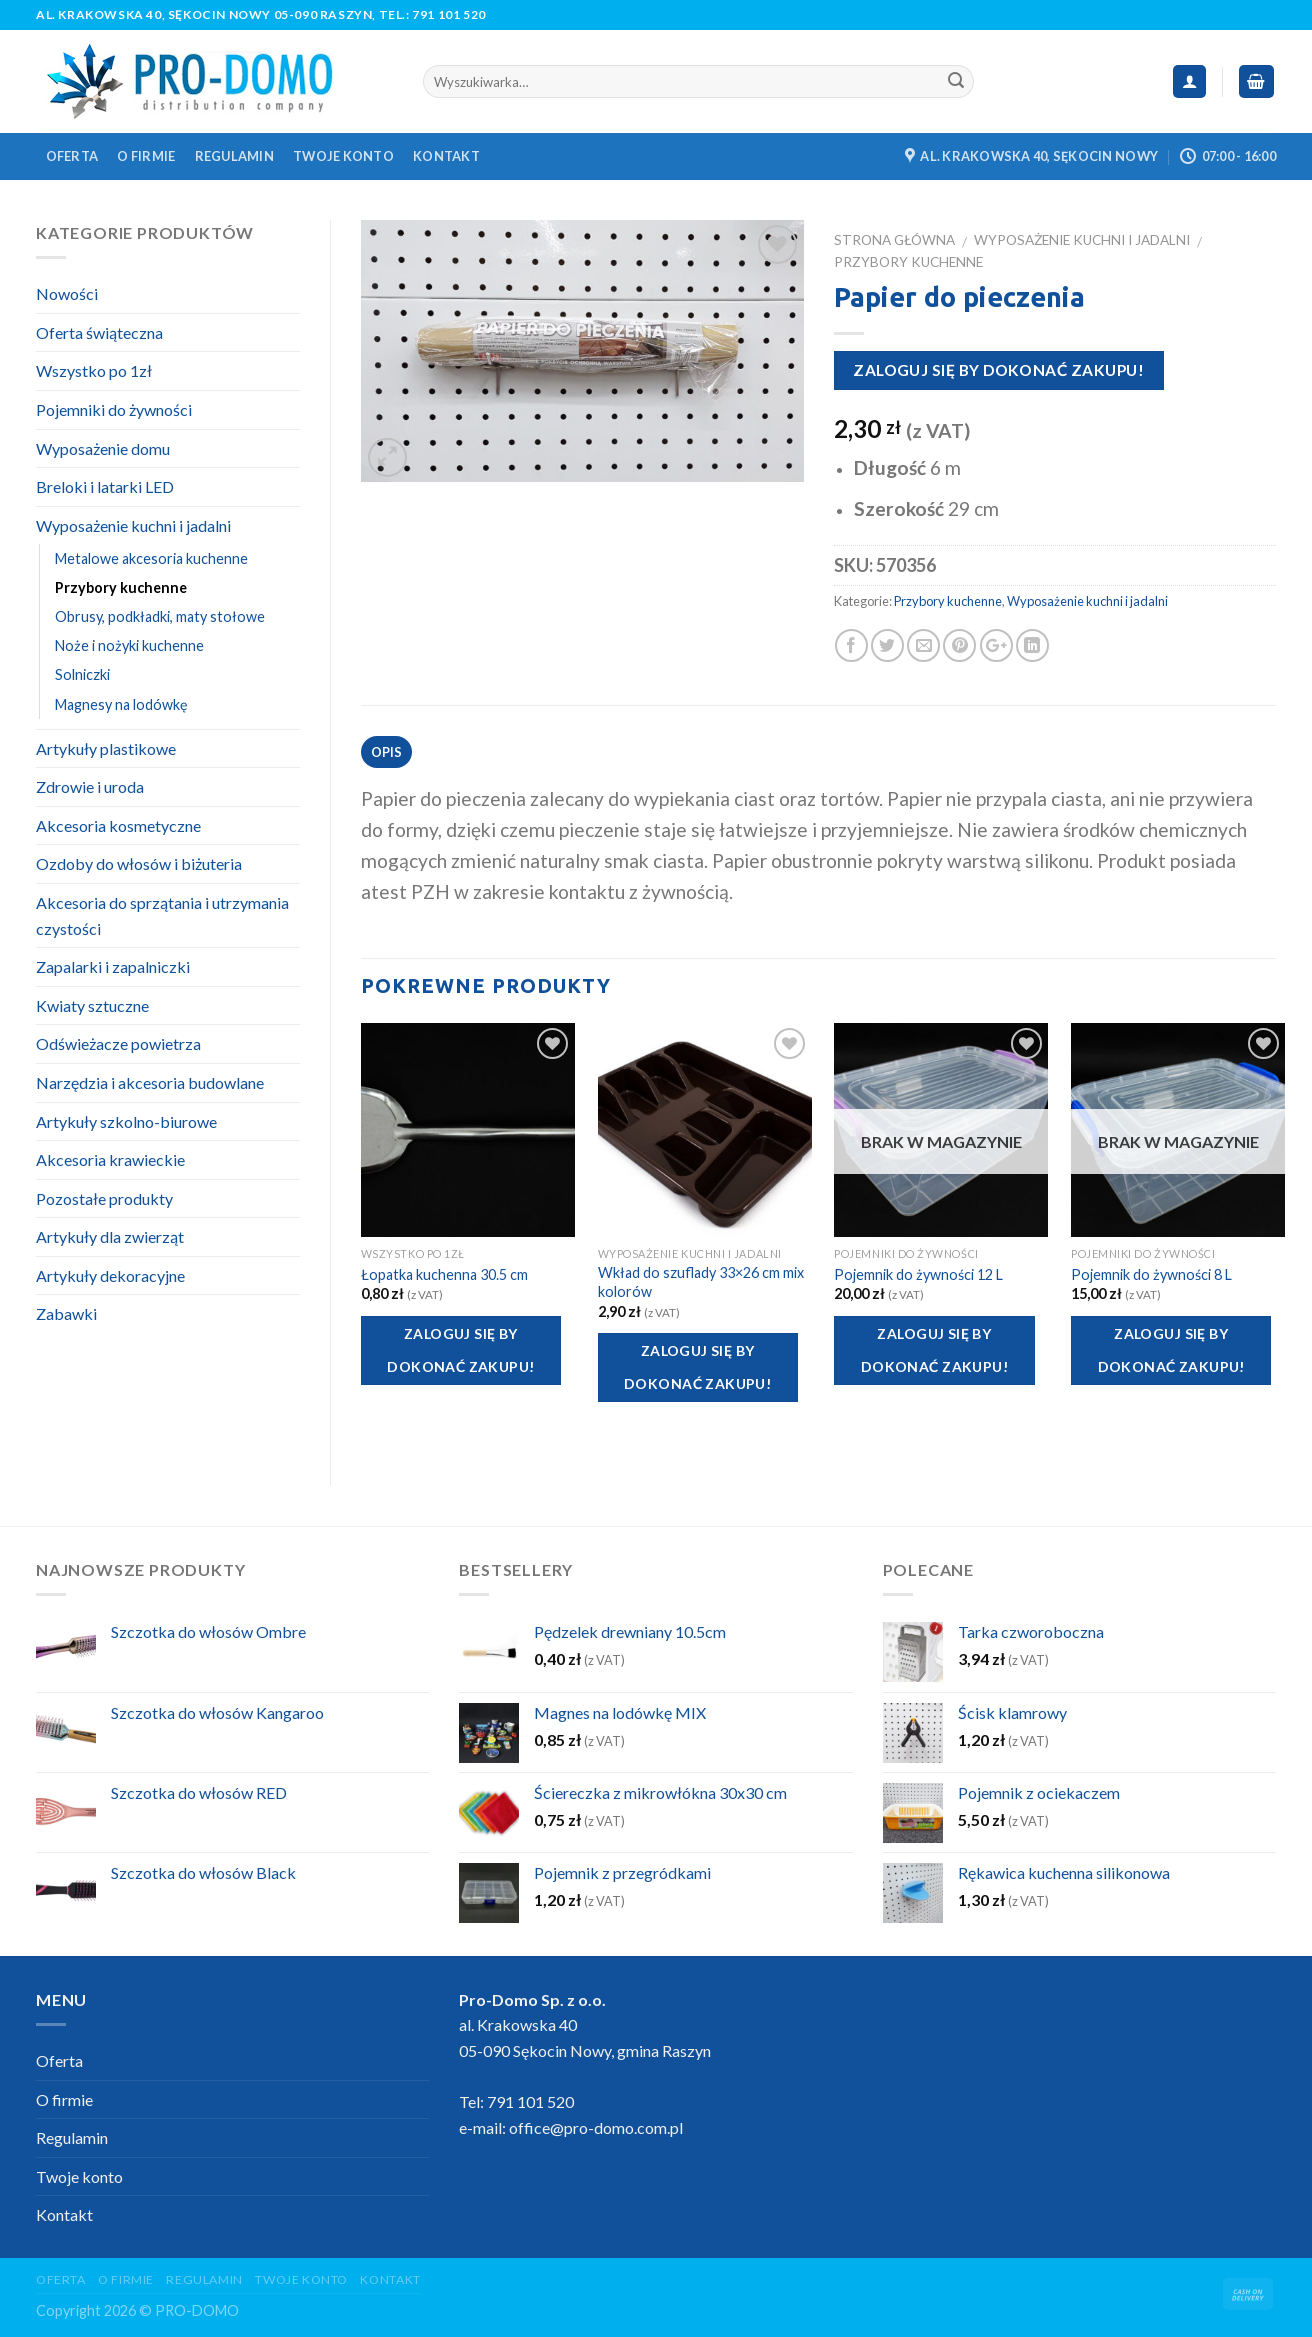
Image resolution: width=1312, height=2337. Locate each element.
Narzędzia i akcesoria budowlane (150, 1082)
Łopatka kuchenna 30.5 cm (444, 1274)
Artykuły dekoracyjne (110, 1275)
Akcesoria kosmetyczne (118, 825)
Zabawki (66, 1313)
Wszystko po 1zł (94, 370)
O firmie (146, 156)
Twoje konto (343, 156)
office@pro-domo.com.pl (596, 2127)
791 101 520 (449, 14)
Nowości (67, 293)
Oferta (72, 156)
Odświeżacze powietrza (118, 1043)
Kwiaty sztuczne (92, 1005)
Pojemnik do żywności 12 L (918, 1274)
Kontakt (446, 156)
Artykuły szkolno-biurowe (126, 1121)
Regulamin (234, 156)
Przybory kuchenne (908, 262)
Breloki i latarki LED (105, 486)
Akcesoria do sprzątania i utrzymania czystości (162, 915)
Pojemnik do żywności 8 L (1151, 1274)
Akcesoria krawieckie (110, 1159)
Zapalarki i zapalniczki (113, 966)
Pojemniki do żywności (114, 409)
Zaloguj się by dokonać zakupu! (998, 370)
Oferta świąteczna (99, 332)
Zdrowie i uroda (90, 786)
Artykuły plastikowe (106, 748)
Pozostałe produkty (104, 1198)
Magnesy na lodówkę (121, 704)
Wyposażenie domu (103, 448)
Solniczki (82, 674)
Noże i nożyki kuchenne (129, 645)
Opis (387, 752)
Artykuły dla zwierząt (110, 1236)
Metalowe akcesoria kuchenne (151, 558)
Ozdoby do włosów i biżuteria (139, 863)
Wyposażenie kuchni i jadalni (1082, 240)
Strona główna (894, 240)
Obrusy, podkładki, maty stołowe (160, 616)
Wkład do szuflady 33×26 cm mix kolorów (701, 1282)
